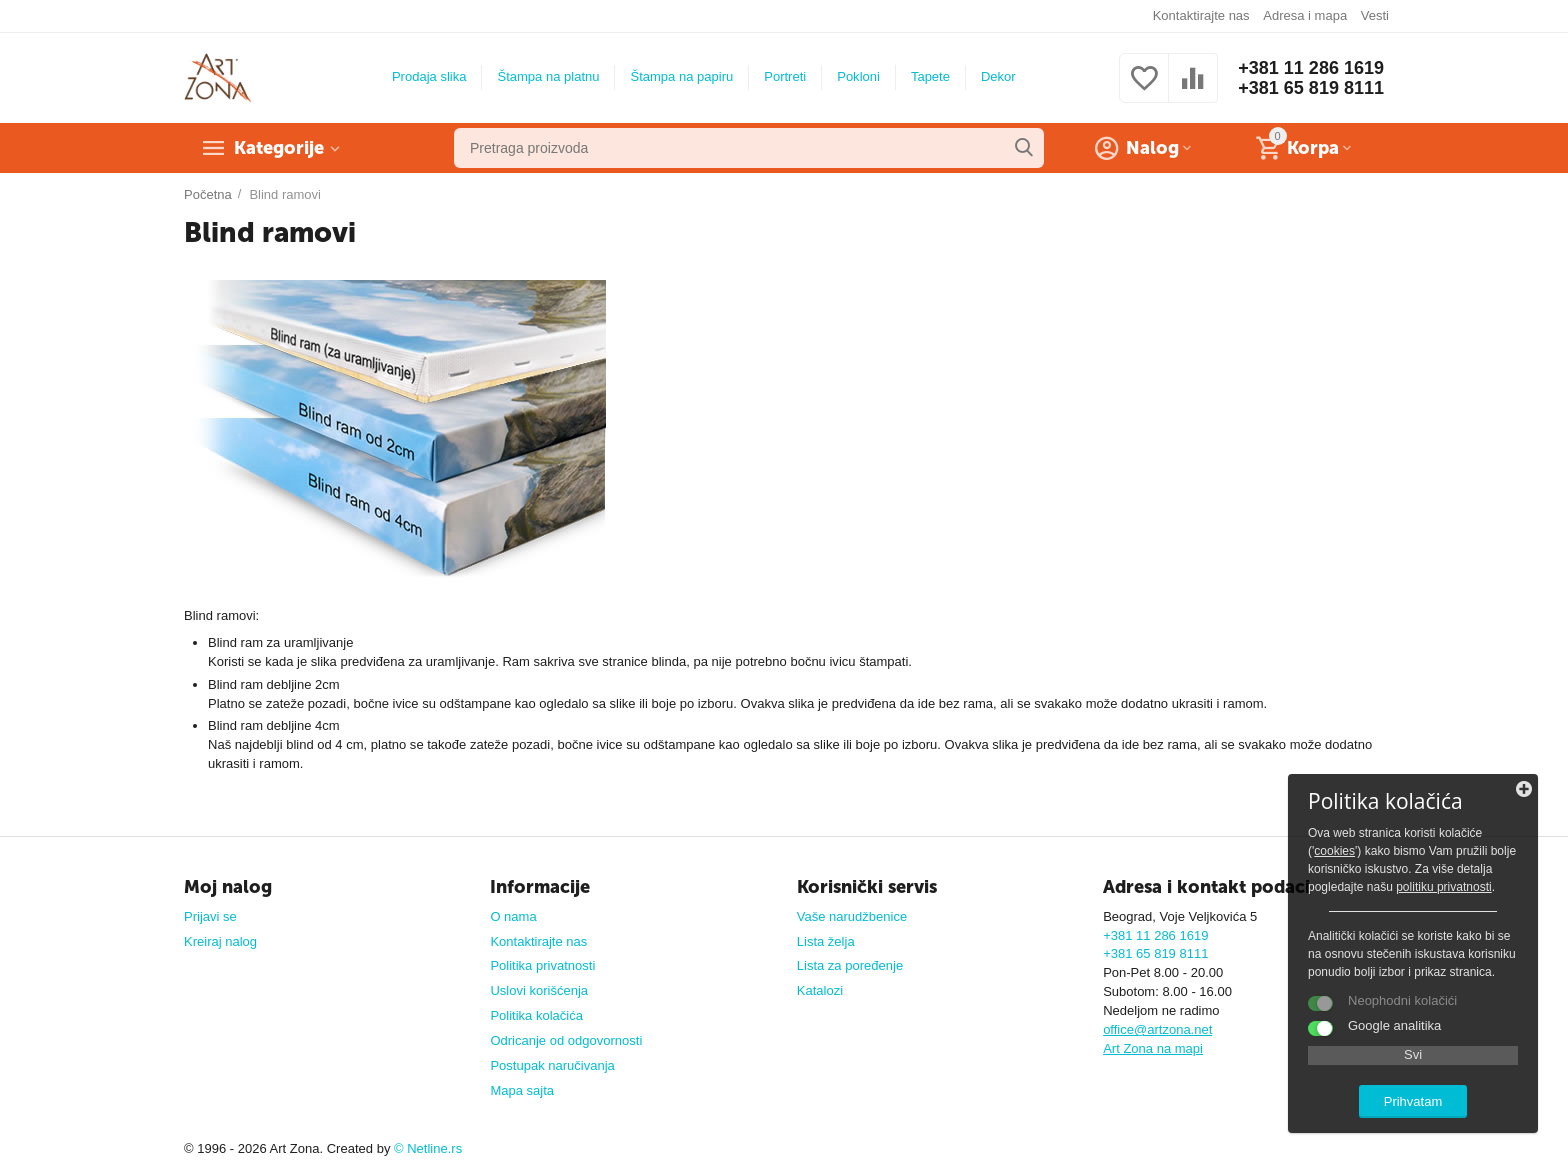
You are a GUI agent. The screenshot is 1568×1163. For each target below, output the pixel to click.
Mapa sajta (522, 1090)
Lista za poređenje (850, 965)
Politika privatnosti (542, 965)
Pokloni (858, 76)
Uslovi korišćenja (539, 990)
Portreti (785, 76)
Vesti (1375, 15)
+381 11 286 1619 (1311, 68)
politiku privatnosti (1444, 887)
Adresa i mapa (1305, 15)
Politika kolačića (536, 1015)
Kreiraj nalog (220, 941)
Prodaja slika (429, 76)
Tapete (930, 76)
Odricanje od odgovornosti (566, 1040)
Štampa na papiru (681, 76)
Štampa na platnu (548, 76)
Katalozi (820, 990)
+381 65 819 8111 (1311, 88)
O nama (513, 916)
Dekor (998, 76)
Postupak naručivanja (552, 1065)
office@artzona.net (1157, 1029)
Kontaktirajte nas (1201, 15)
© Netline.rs (428, 1148)
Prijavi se (210, 916)
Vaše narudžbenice (852, 916)
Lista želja (826, 941)
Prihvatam (1413, 1101)
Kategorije (279, 148)
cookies (1334, 851)
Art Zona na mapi (1153, 1048)
